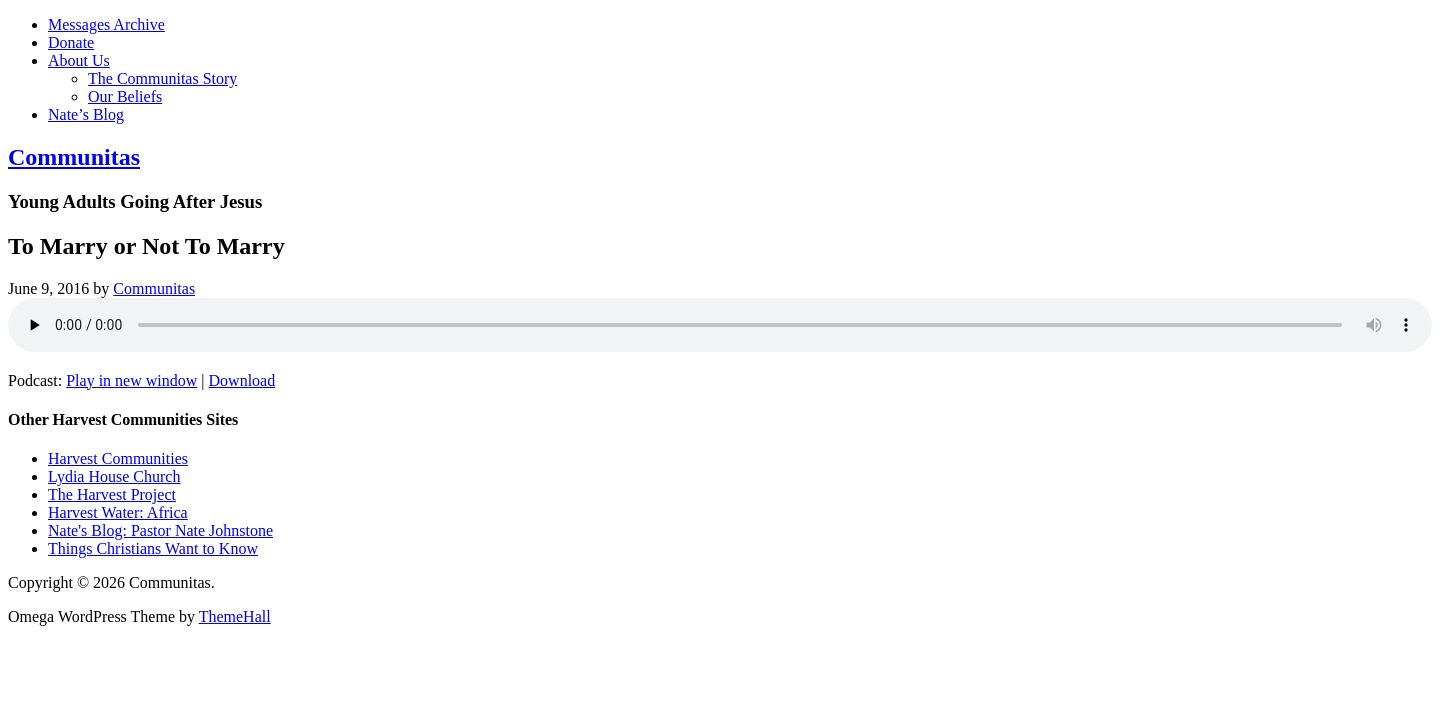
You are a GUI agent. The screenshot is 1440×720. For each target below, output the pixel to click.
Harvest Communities (118, 458)
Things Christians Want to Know (153, 548)
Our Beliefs (125, 96)
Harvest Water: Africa (118, 512)
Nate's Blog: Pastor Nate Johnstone (160, 530)
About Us (79, 60)
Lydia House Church (114, 476)
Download (242, 380)
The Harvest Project (112, 494)
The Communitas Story (162, 78)
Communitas (74, 157)
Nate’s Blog (86, 114)
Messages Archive (106, 24)
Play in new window (131, 380)
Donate (71, 42)
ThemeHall (235, 616)
